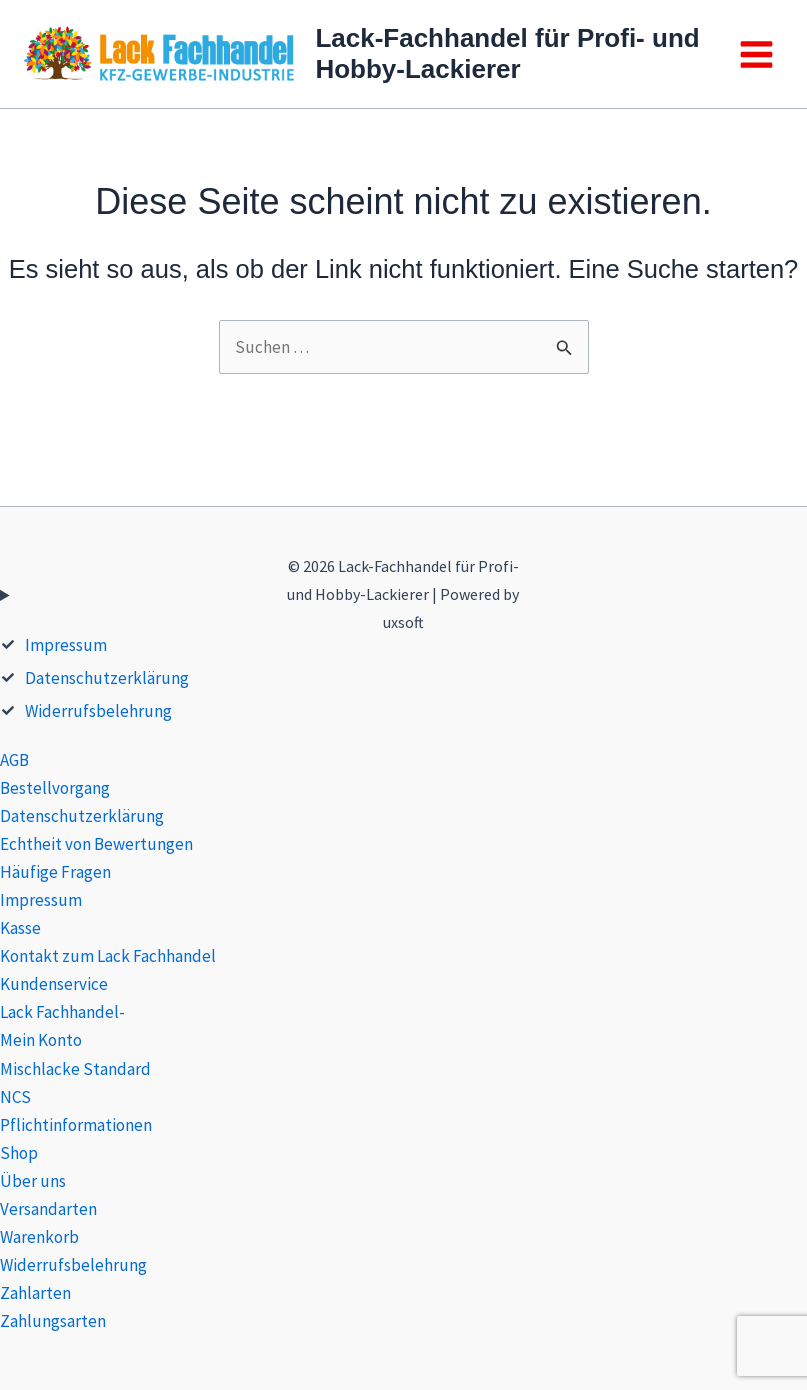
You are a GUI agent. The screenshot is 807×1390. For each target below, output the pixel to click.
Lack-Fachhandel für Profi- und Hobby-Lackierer (507, 53)
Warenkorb (39, 1237)
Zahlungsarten (53, 1321)
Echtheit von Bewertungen (96, 844)
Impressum (66, 645)
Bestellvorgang (55, 788)
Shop (19, 1153)
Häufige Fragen (55, 872)
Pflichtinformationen (76, 1125)
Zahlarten (35, 1293)
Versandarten (48, 1209)
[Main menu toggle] (756, 54)
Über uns (33, 1181)
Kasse (20, 928)
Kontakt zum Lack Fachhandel (108, 956)
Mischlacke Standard (75, 1069)
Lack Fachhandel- (62, 1012)
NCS (15, 1097)
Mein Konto (41, 1040)
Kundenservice (54, 984)
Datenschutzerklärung (107, 678)
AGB (14, 760)
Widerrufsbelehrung (98, 711)
